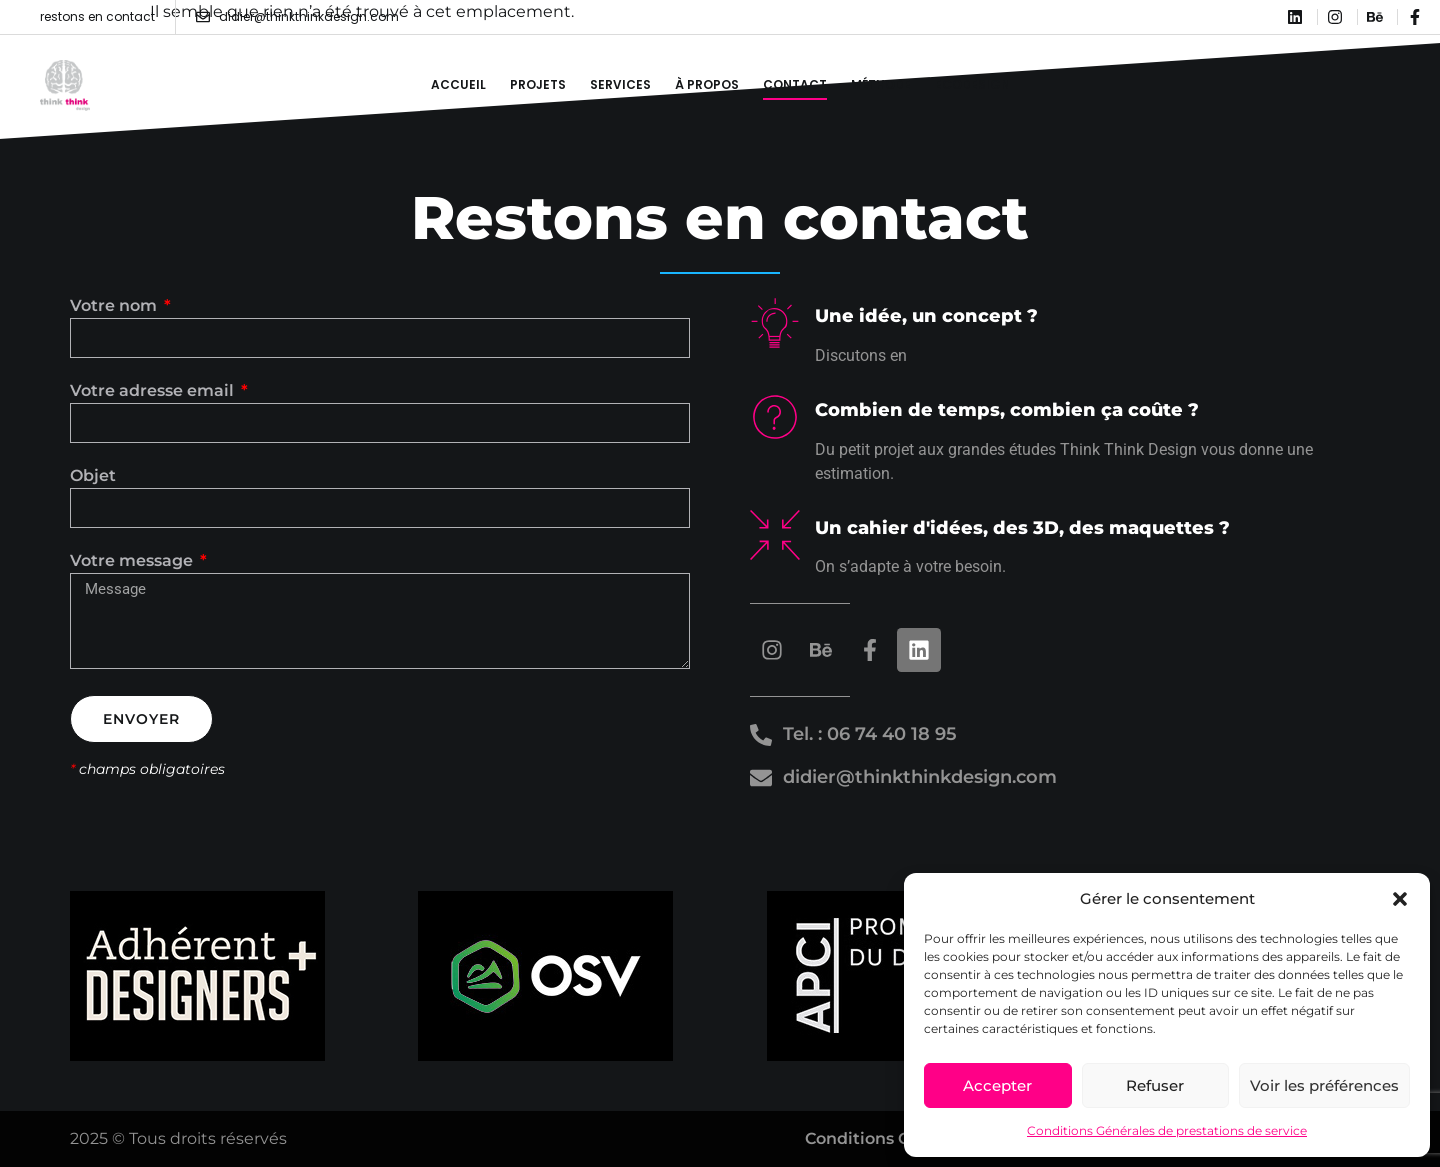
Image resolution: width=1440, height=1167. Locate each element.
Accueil (458, 84)
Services (620, 84)
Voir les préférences (1324, 1085)
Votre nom (115, 306)
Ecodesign (972, 84)
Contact (795, 84)
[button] (1400, 899)
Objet (93, 476)
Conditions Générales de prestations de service (1167, 1130)
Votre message (133, 561)
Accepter (997, 1085)
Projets (538, 84)
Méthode (881, 84)
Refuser (1155, 1085)
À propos (707, 84)
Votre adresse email (154, 391)
